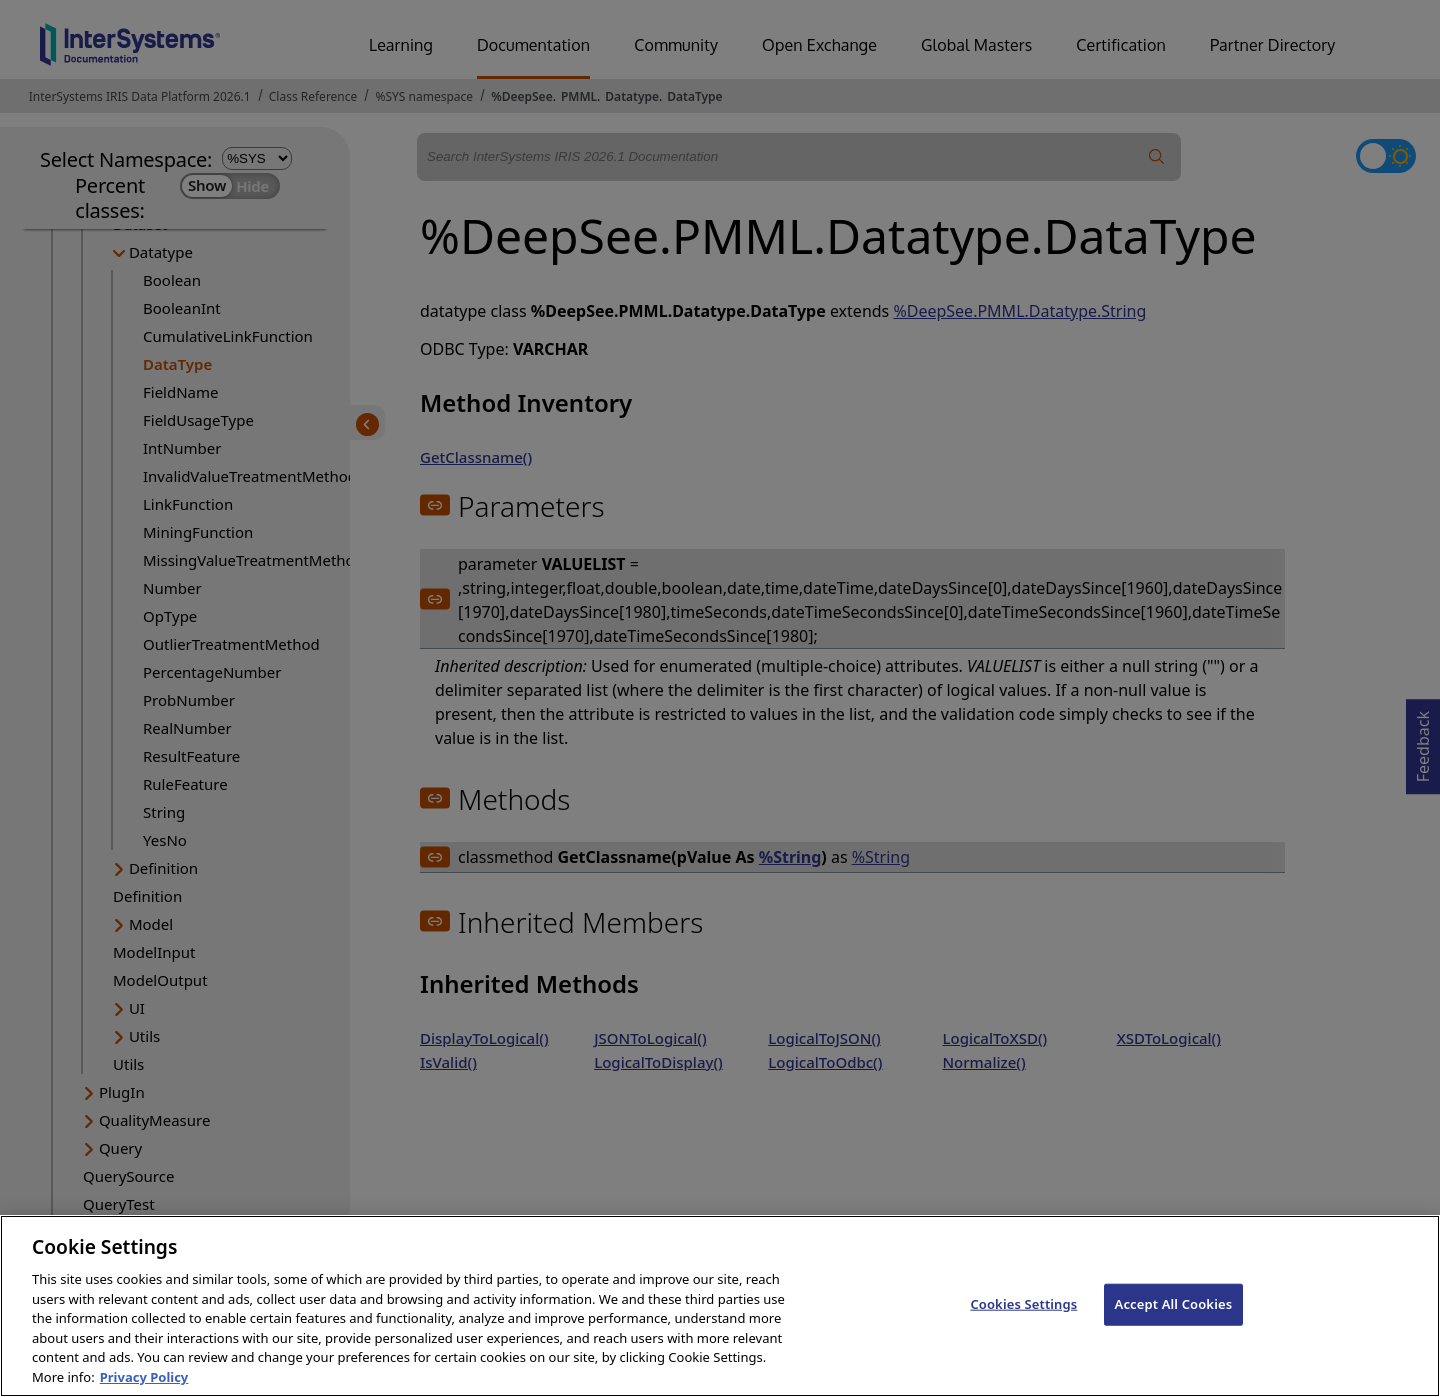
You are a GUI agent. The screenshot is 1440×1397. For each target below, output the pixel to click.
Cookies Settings (1023, 1326)
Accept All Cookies (1174, 1326)
